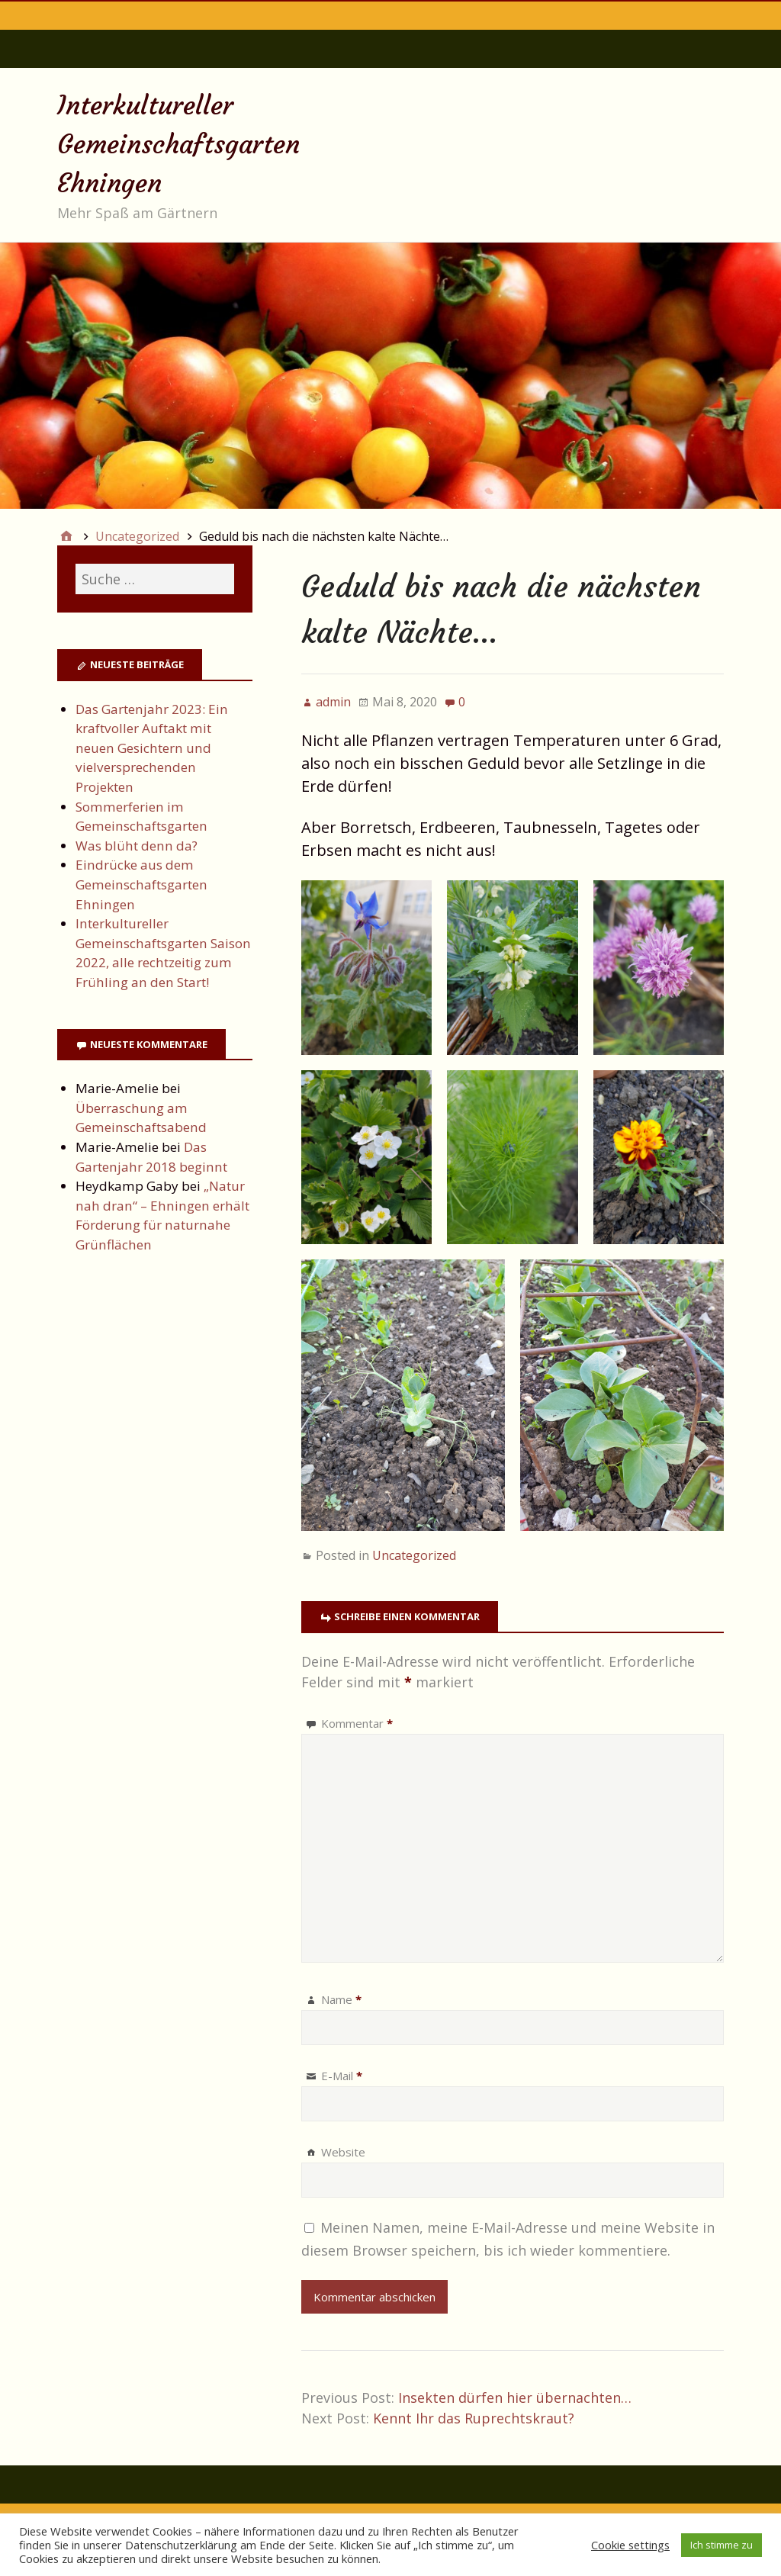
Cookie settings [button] (630, 2545)
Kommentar (357, 1723)
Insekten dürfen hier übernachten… (515, 2397)
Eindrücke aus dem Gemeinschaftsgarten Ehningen (141, 884)
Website (343, 2152)
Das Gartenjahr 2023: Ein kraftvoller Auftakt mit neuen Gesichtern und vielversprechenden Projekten (152, 748)
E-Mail (341, 2075)
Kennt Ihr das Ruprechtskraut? (473, 2418)
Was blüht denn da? (137, 845)
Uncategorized (414, 1555)
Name (341, 1999)
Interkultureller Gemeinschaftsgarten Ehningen (178, 144)
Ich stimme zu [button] (721, 2545)
